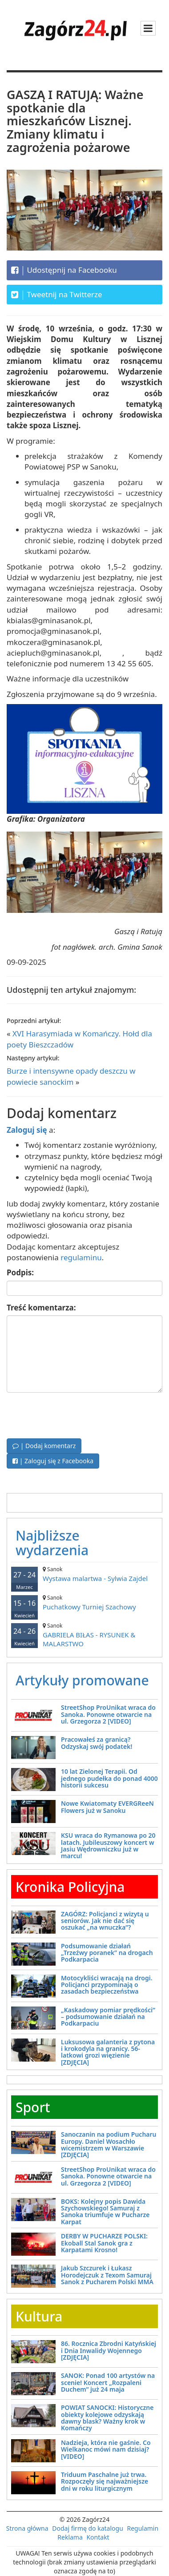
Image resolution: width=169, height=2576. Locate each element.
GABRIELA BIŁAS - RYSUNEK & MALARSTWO (84, 1635)
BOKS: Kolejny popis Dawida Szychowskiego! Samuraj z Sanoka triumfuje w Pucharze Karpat (105, 2211)
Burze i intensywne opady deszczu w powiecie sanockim (71, 1076)
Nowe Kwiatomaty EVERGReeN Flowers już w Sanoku (107, 1806)
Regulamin (142, 2528)
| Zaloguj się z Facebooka (52, 1461)
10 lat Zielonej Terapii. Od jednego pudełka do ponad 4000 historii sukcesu (109, 1778)
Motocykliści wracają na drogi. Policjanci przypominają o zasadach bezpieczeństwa (107, 1985)
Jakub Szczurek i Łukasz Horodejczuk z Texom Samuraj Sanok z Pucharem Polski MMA (107, 2275)
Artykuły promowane (82, 1680)
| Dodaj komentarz (44, 1445)
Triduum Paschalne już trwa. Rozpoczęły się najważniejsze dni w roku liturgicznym (104, 2481)
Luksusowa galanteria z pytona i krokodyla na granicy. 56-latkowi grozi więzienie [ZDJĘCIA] (108, 2052)
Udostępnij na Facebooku (64, 270)
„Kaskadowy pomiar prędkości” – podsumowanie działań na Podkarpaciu (108, 2017)
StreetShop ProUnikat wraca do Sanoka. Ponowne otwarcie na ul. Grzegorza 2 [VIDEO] (108, 1714)
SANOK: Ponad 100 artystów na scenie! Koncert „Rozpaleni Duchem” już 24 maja (108, 2382)
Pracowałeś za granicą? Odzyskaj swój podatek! (96, 1742)
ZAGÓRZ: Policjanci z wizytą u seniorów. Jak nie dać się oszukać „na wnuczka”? (105, 1921)
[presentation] (74, 1414)
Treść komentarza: (41, 1307)
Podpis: (20, 1272)
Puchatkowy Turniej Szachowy (84, 1602)
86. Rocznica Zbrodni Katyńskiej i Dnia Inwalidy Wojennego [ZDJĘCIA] (108, 2350)
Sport (33, 2107)
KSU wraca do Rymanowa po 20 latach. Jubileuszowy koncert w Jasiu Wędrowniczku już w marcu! (108, 1845)
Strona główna (27, 2528)
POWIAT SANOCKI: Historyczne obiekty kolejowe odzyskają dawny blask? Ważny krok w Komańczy (107, 2417)
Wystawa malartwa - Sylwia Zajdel (84, 1574)
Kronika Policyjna (70, 1887)
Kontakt (97, 2537)
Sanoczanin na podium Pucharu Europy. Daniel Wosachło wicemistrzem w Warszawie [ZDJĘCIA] (109, 2144)
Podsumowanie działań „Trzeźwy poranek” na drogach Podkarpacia (107, 1953)
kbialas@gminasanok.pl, (50, 620)
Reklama (70, 2537)
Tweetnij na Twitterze (56, 294)
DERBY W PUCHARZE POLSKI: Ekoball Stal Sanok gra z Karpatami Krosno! (104, 2243)
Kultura (39, 2316)
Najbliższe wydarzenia (52, 1542)
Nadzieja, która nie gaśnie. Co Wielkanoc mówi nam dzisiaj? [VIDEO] (106, 2449)
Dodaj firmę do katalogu (87, 2528)
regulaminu (80, 1257)
